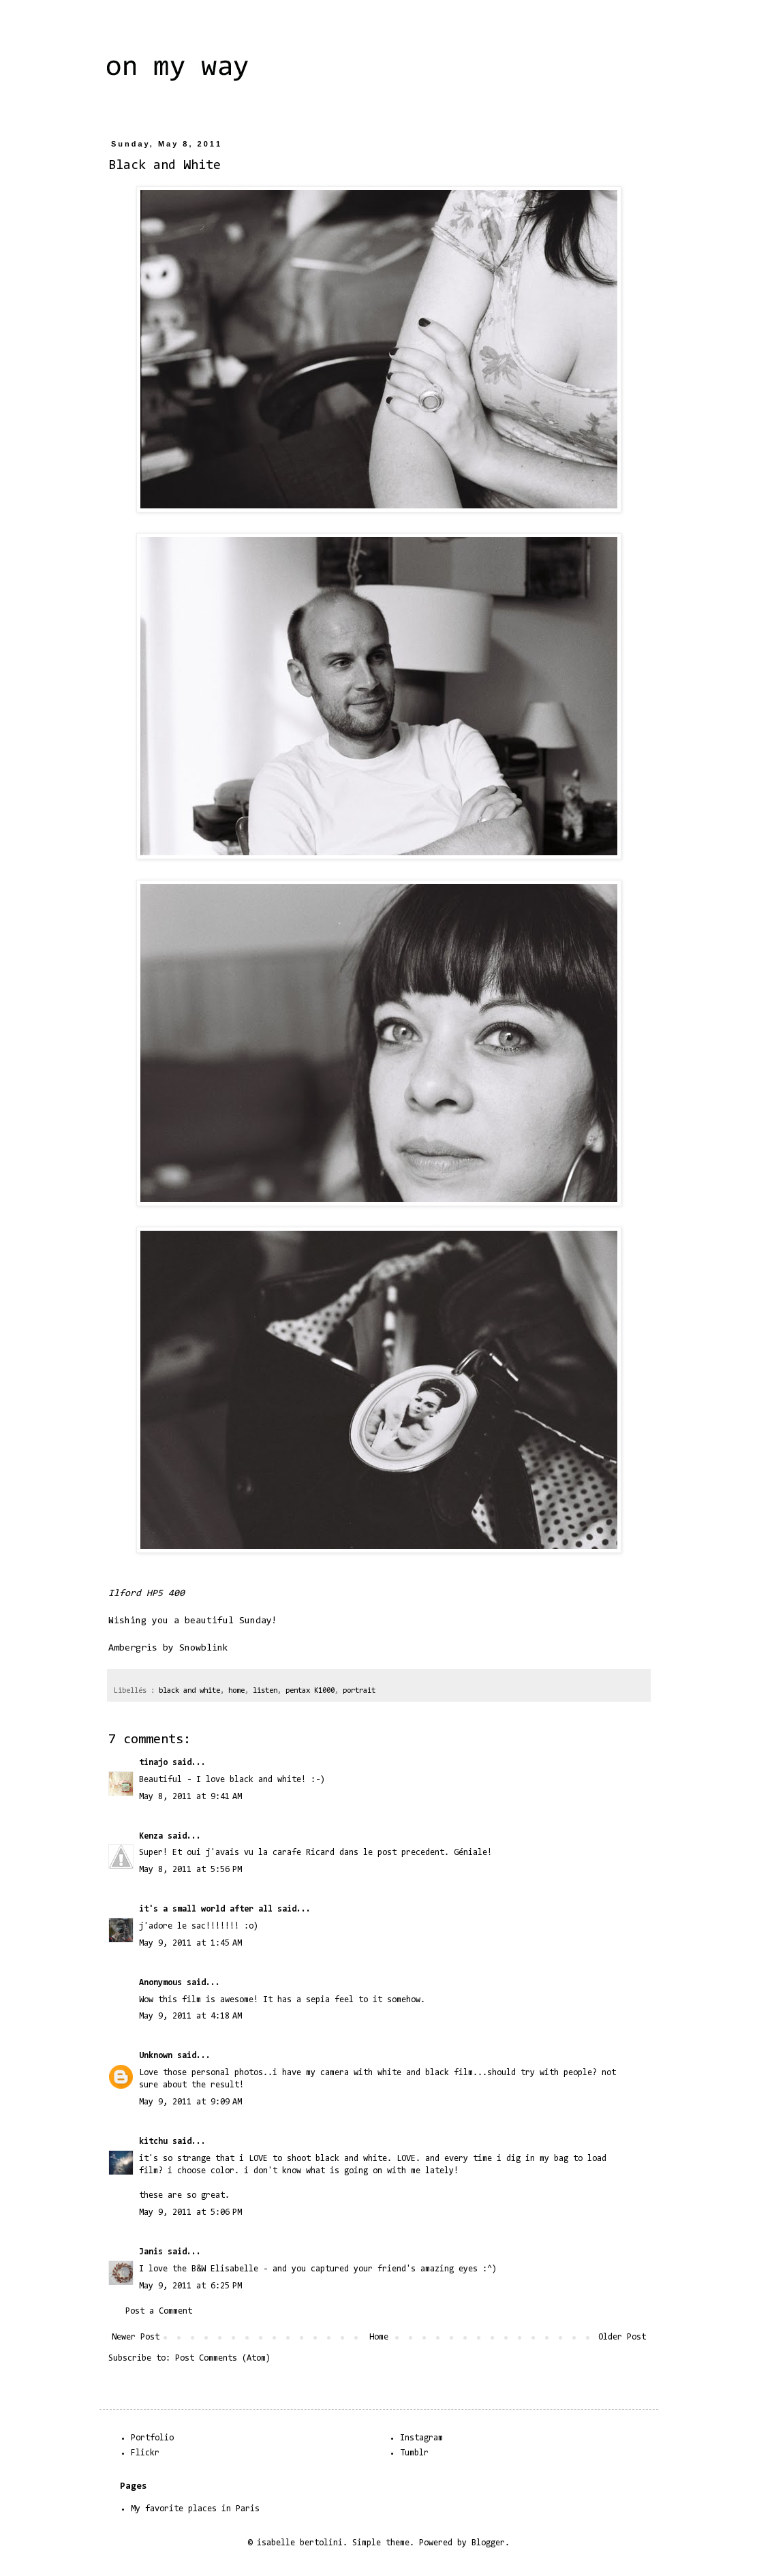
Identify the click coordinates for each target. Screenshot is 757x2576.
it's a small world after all (206, 1909)
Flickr (145, 2453)
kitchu (153, 2141)
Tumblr (414, 2453)
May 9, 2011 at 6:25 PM (190, 2286)
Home (378, 2337)
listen (265, 1691)
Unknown (155, 2055)
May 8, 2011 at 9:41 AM (190, 1796)
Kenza (151, 1836)
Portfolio (152, 2438)
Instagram (421, 2438)
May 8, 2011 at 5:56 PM (190, 1869)
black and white (189, 1691)
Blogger (488, 2543)
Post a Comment (158, 2311)
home (236, 1691)
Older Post (622, 2337)
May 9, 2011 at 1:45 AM (190, 1943)
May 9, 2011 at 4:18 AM (190, 2016)
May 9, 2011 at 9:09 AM (190, 2102)
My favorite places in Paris (195, 2508)
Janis (151, 2252)
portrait (359, 1691)
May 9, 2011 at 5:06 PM (190, 2212)
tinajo (153, 1762)
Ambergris (132, 1648)
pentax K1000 (310, 1691)
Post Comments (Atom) (223, 2358)
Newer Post (135, 2337)
